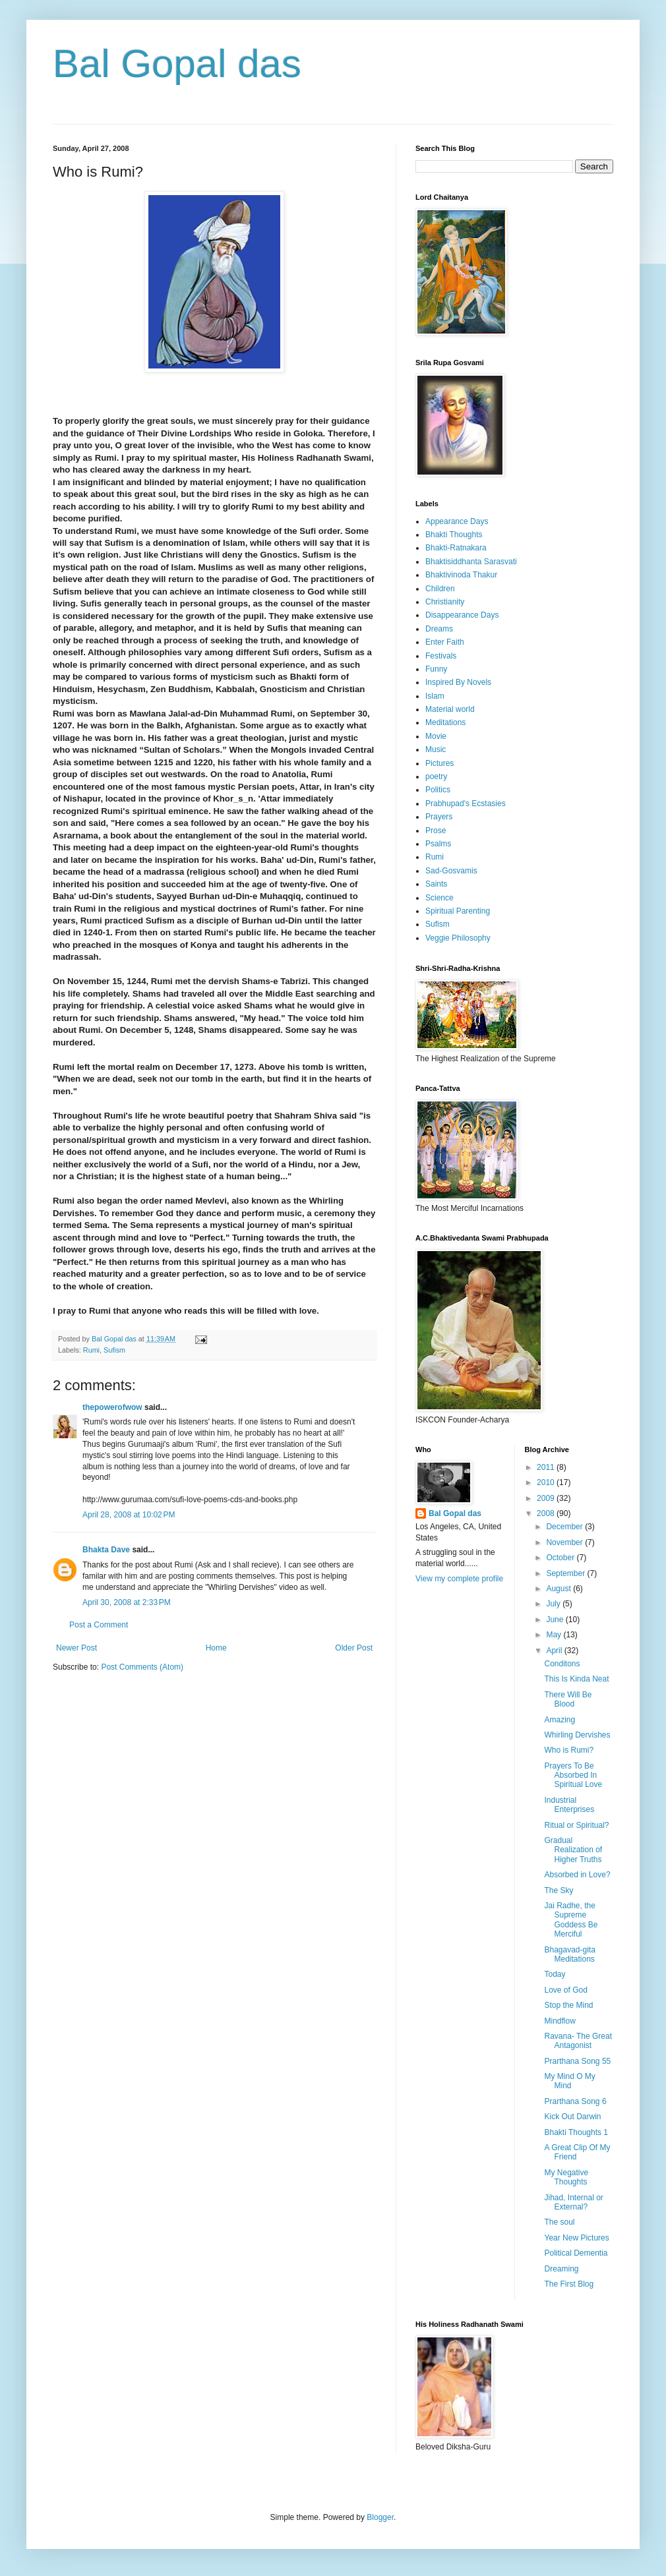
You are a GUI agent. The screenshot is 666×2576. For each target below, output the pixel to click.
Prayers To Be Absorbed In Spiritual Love (573, 1775)
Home (216, 1648)
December (565, 1526)
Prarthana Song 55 (577, 2061)
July (554, 1603)
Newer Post (76, 1648)
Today (554, 1974)
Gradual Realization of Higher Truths (573, 1850)
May (554, 1634)
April (555, 1650)
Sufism (114, 1350)
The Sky (558, 1890)
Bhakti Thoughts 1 (576, 2132)
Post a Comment (98, 1624)
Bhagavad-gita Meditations (569, 1954)
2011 (547, 1467)
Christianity (444, 601)
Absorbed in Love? (577, 1874)
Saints (436, 884)
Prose (435, 830)
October (561, 1557)
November (565, 1542)
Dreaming (561, 2268)
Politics (437, 789)
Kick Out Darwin (572, 2116)
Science (439, 897)
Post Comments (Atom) (142, 1667)
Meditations (445, 722)
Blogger (380, 2517)
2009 (547, 1498)
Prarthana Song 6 (575, 2101)
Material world (450, 709)
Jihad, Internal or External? (573, 2202)
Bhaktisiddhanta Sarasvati (471, 561)
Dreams (439, 628)
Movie (435, 736)
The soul (559, 2222)
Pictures (439, 763)
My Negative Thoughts (566, 2177)
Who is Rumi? (568, 1750)
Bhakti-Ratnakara (456, 547)
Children (440, 588)
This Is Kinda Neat (576, 1678)
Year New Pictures (576, 2237)
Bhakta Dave (106, 1549)
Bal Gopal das (177, 64)
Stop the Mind (568, 2005)
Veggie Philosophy (458, 938)
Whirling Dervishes (577, 1735)
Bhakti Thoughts (454, 534)
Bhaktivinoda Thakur (461, 574)
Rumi (91, 1350)
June (555, 1619)
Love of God (565, 1990)
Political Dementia (575, 2253)
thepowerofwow (112, 1407)
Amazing (559, 1719)
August (559, 1588)
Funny (436, 669)
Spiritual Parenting (457, 911)
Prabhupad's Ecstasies (465, 803)
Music (435, 749)
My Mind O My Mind (569, 2081)
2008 (547, 1513)
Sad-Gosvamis (451, 870)
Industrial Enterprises (569, 1805)
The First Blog (568, 2284)
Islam (434, 696)
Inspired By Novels (458, 682)
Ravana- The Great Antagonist (578, 2041)
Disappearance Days (462, 615)
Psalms (438, 843)
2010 (547, 1482)
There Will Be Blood (567, 1699)
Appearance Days (456, 521)
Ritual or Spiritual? (576, 1825)
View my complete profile (459, 1578)
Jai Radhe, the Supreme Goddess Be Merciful (570, 1920)
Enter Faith (444, 642)
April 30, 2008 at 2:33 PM (126, 1602)
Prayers (438, 816)
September (566, 1573)
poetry (436, 776)
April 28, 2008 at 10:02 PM (128, 1514)
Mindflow (559, 2021)
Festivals (440, 655)
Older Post (354, 1648)
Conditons (562, 1663)
